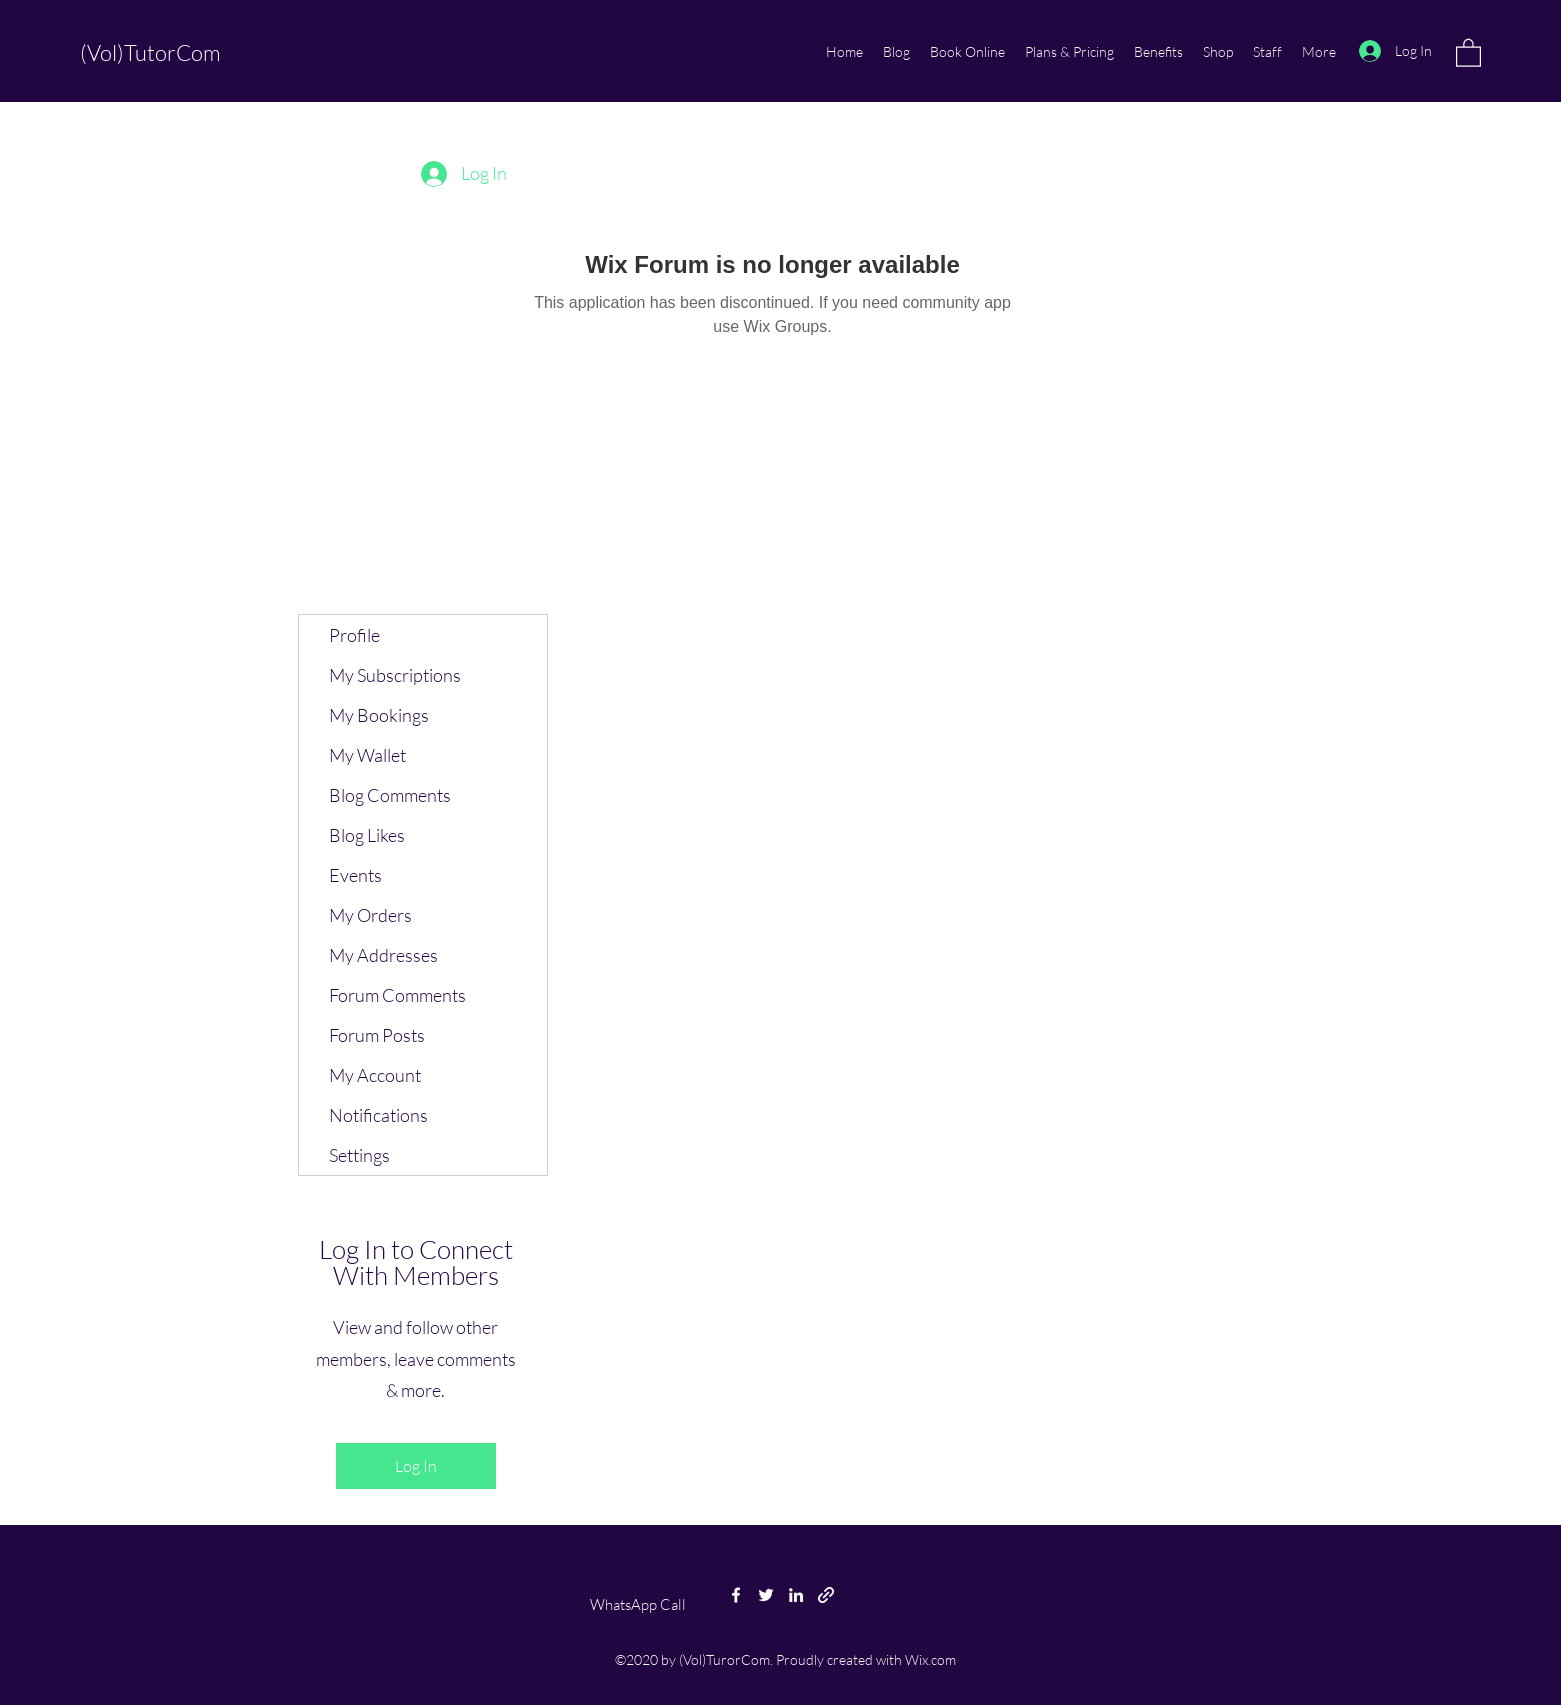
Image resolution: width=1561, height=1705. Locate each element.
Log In (416, 1466)
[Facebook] (736, 1595)
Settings (359, 1155)
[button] (1468, 52)
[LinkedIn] (796, 1595)
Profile (354, 635)
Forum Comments (397, 995)
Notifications (378, 1115)
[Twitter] (766, 1595)
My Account (375, 1075)
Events (355, 875)
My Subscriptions (395, 675)
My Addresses (383, 955)
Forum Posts (377, 1035)
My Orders (370, 915)
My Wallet (367, 755)
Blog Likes (367, 835)
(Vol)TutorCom (150, 52)
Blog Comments (390, 795)
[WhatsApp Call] (638, 1605)
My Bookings (379, 715)
